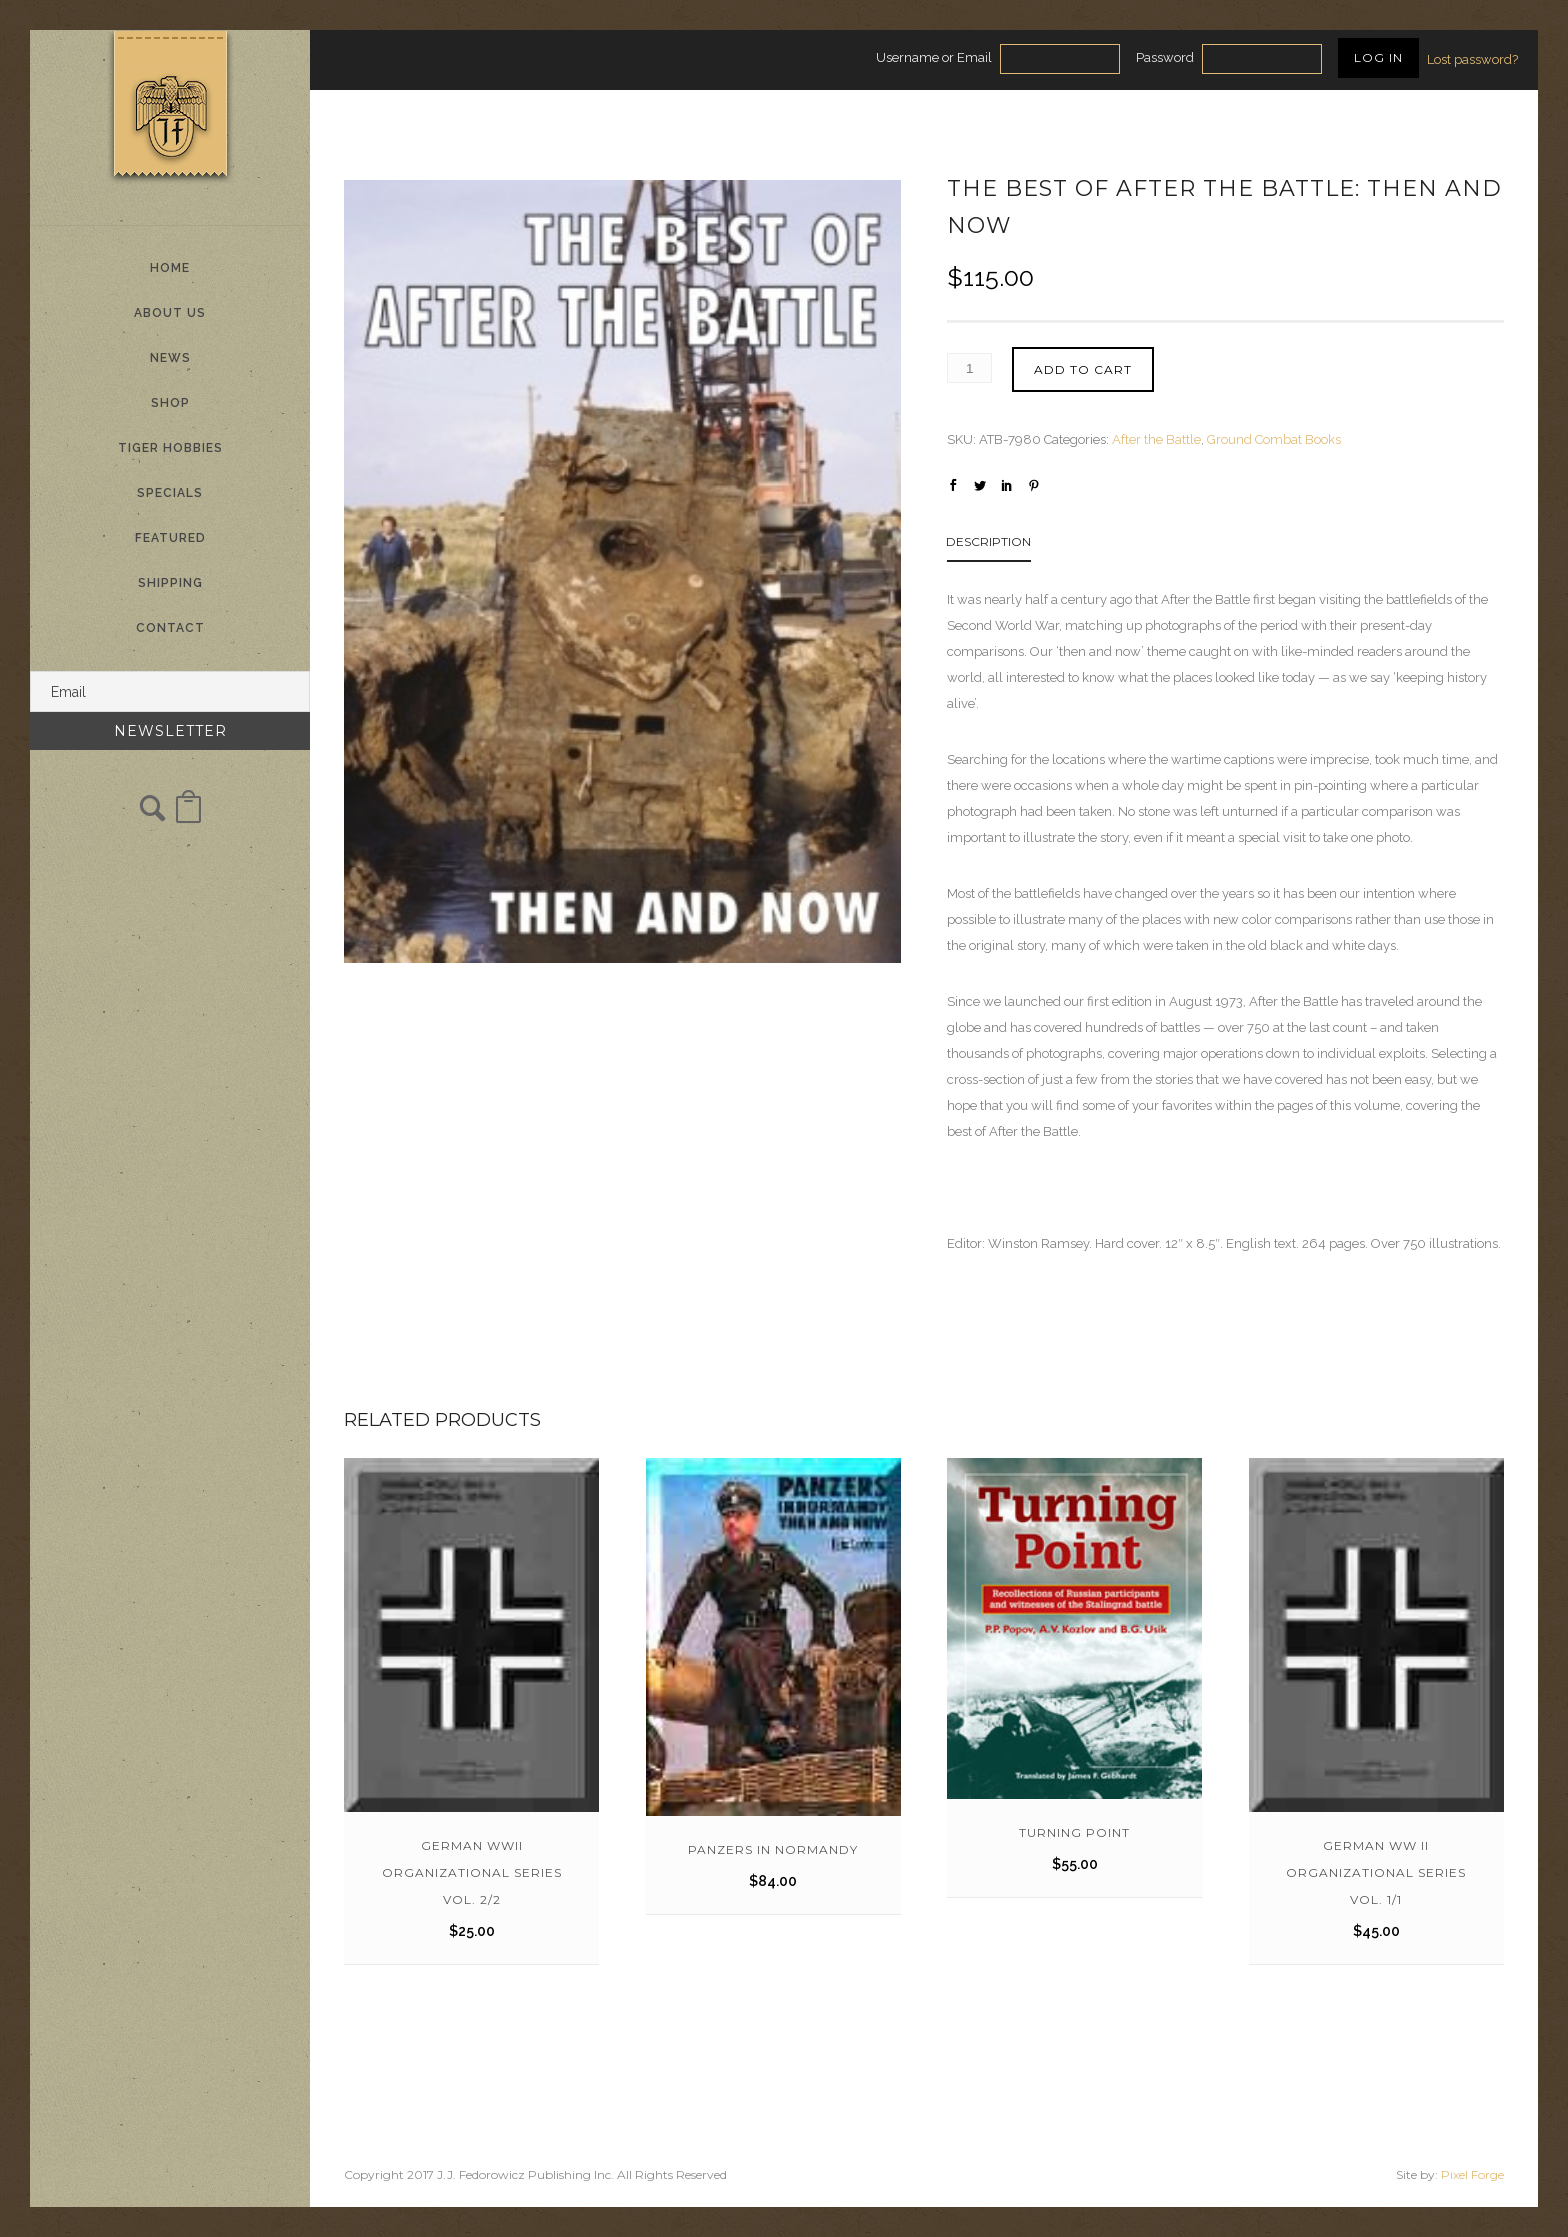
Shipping (170, 583)
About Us (170, 313)
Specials (170, 493)
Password (1165, 57)
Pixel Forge (1472, 2174)
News (170, 358)
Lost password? (1472, 59)
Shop (170, 403)
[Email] (170, 691)
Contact (170, 628)
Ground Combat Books (1274, 439)
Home (170, 268)
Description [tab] (988, 541)
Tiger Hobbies (170, 448)
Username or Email (934, 57)
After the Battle (1156, 439)
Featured (170, 538)
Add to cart (1083, 369)
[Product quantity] (969, 368)
